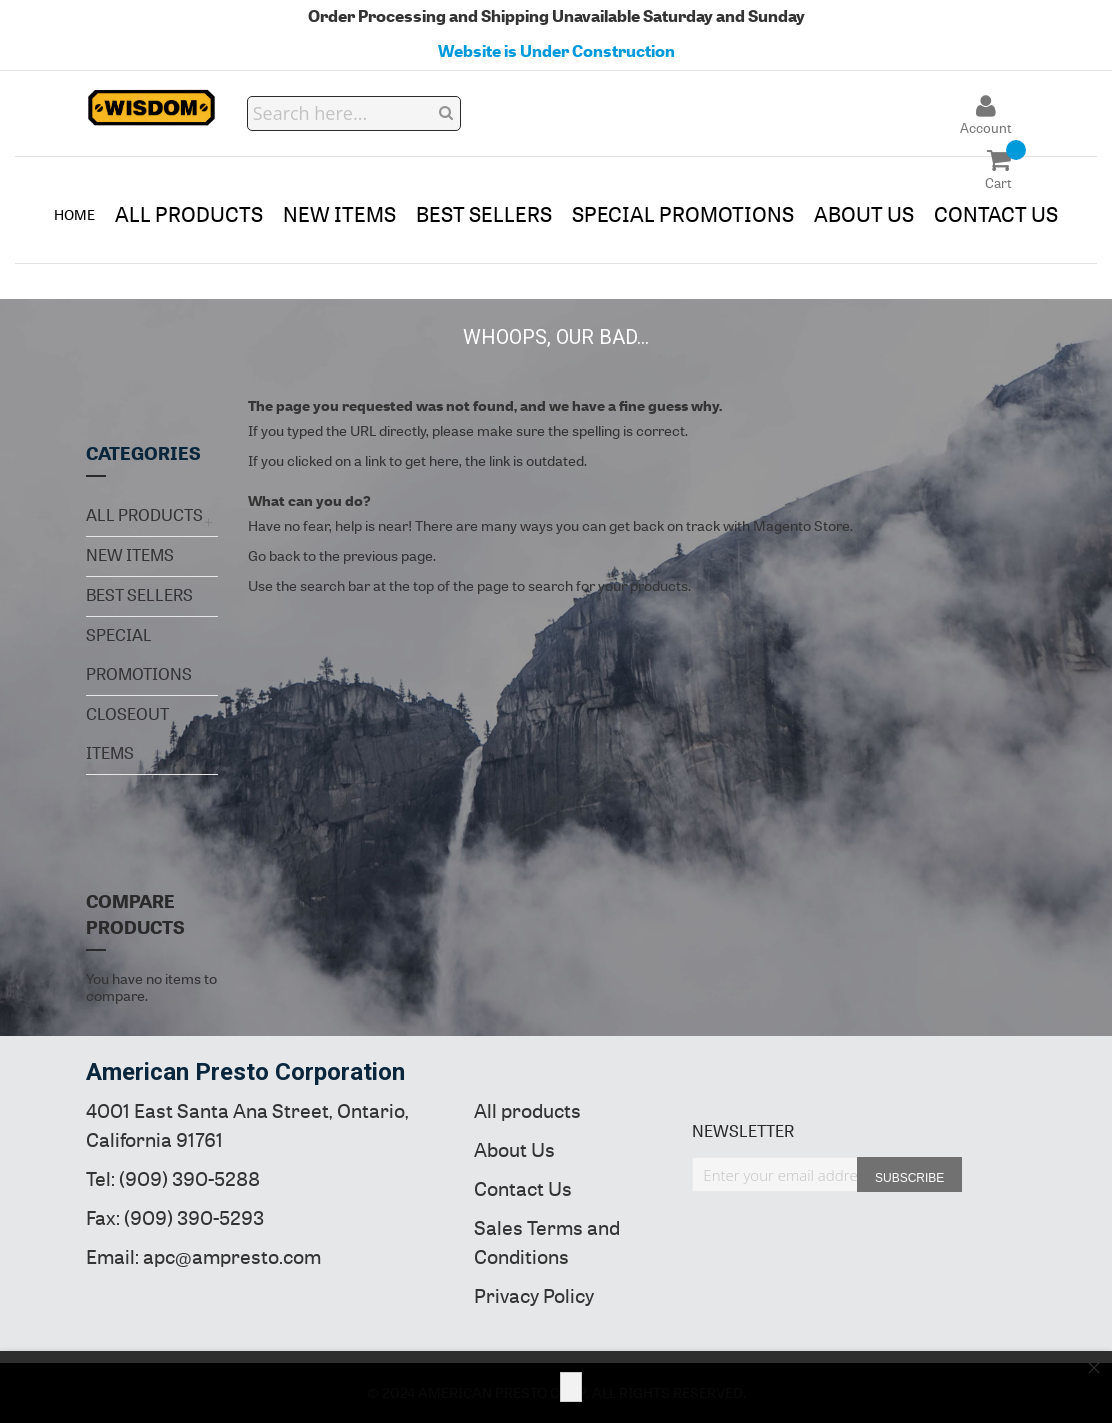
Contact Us (523, 1189)
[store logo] (152, 108)
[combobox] (354, 113)
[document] (556, 1387)
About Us (514, 1150)
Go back (274, 556)
